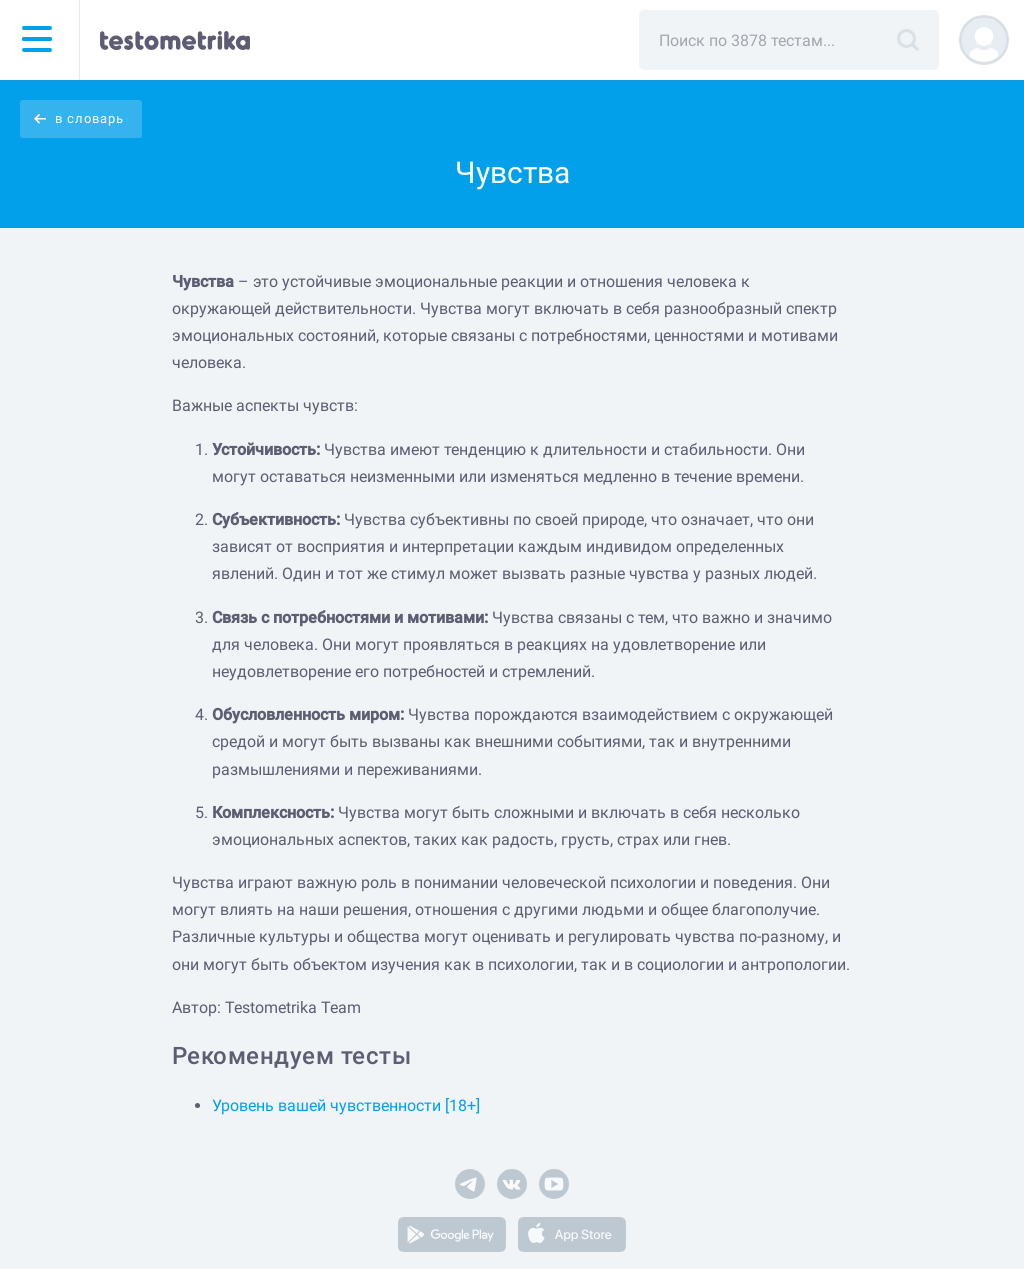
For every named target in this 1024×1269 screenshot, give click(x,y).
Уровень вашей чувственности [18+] (346, 1105)
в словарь (89, 118)
